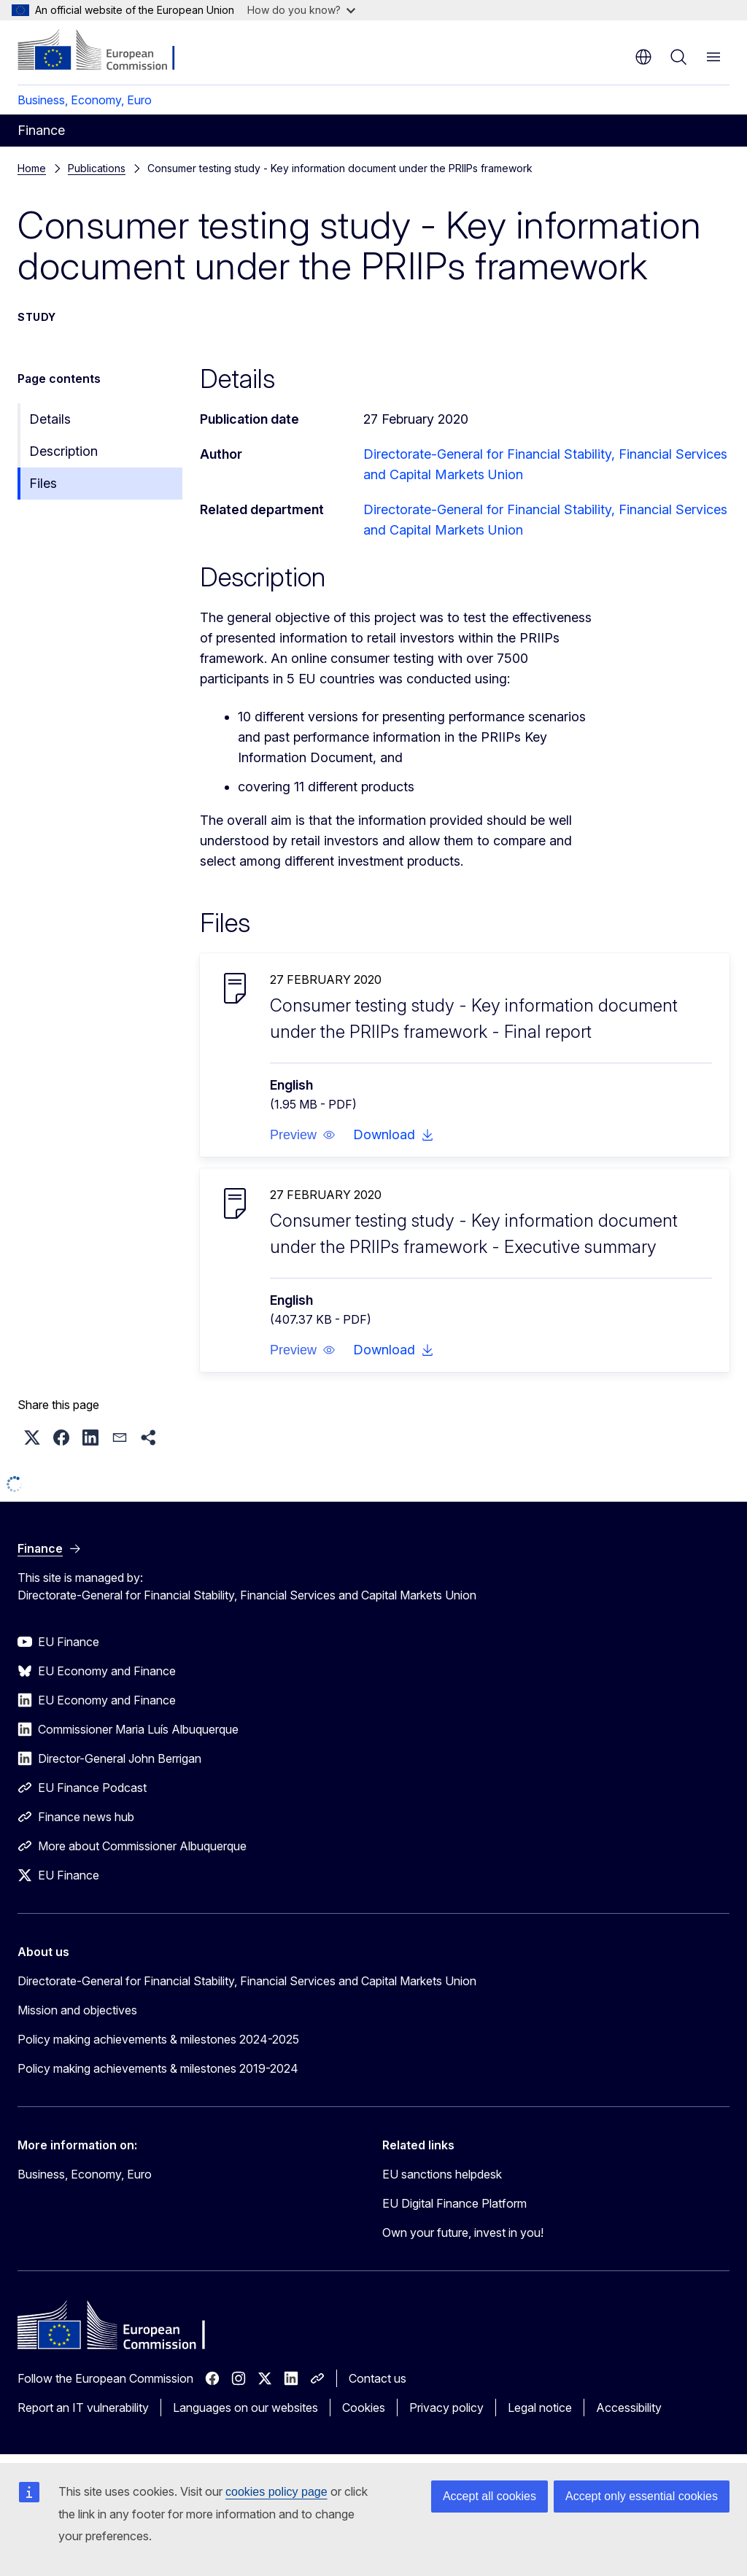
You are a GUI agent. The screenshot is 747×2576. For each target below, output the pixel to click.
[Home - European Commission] (106, 51)
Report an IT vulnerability (83, 2407)
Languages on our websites (245, 2407)
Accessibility (629, 2407)
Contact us (377, 2378)
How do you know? (301, 10)
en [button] (643, 57)
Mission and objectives (77, 2010)
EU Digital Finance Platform (454, 2203)
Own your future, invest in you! (462, 2232)
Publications (96, 168)
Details (50, 419)
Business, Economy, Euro (85, 100)
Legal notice (540, 2407)
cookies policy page (276, 2492)
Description (63, 451)
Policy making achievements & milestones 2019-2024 (158, 2068)
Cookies (363, 2407)
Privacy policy (446, 2407)
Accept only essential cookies (641, 2496)
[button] (303, 1135)
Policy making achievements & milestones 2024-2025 (158, 2039)
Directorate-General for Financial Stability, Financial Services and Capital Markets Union (247, 1981)
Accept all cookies (489, 2496)
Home (32, 168)
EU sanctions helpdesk (442, 2174)
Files (43, 483)
